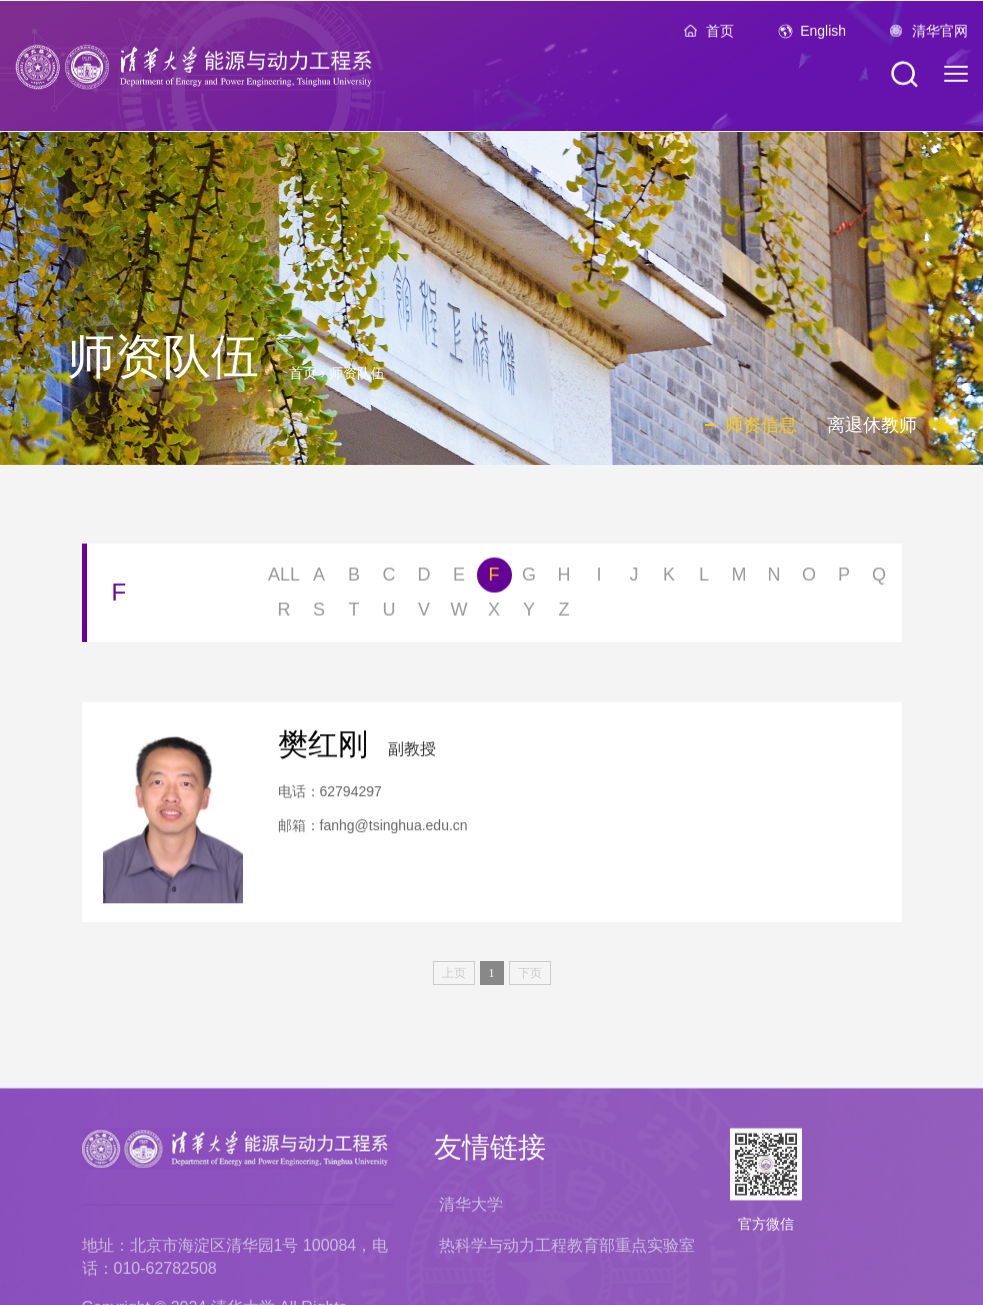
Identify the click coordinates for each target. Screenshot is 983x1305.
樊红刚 (323, 752)
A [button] (319, 578)
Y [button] (529, 613)
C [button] (389, 578)
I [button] (598, 578)
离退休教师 (872, 425)
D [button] (424, 578)
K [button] (669, 578)
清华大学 (471, 1282)
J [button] (634, 578)
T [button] (354, 613)
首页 (720, 36)
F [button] (494, 578)
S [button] (319, 613)
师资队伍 (357, 373)
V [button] (424, 613)
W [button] (459, 613)
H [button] (564, 578)
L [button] (704, 578)
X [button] (494, 613)
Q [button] (879, 578)
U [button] (389, 613)
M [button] (739, 578)
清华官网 (940, 36)
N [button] (774, 578)
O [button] (809, 578)
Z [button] (564, 613)
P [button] (844, 578)
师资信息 (761, 425)
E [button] (459, 578)
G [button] (529, 578)
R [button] (284, 613)
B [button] (354, 578)
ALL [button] (284, 578)
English (823, 36)
